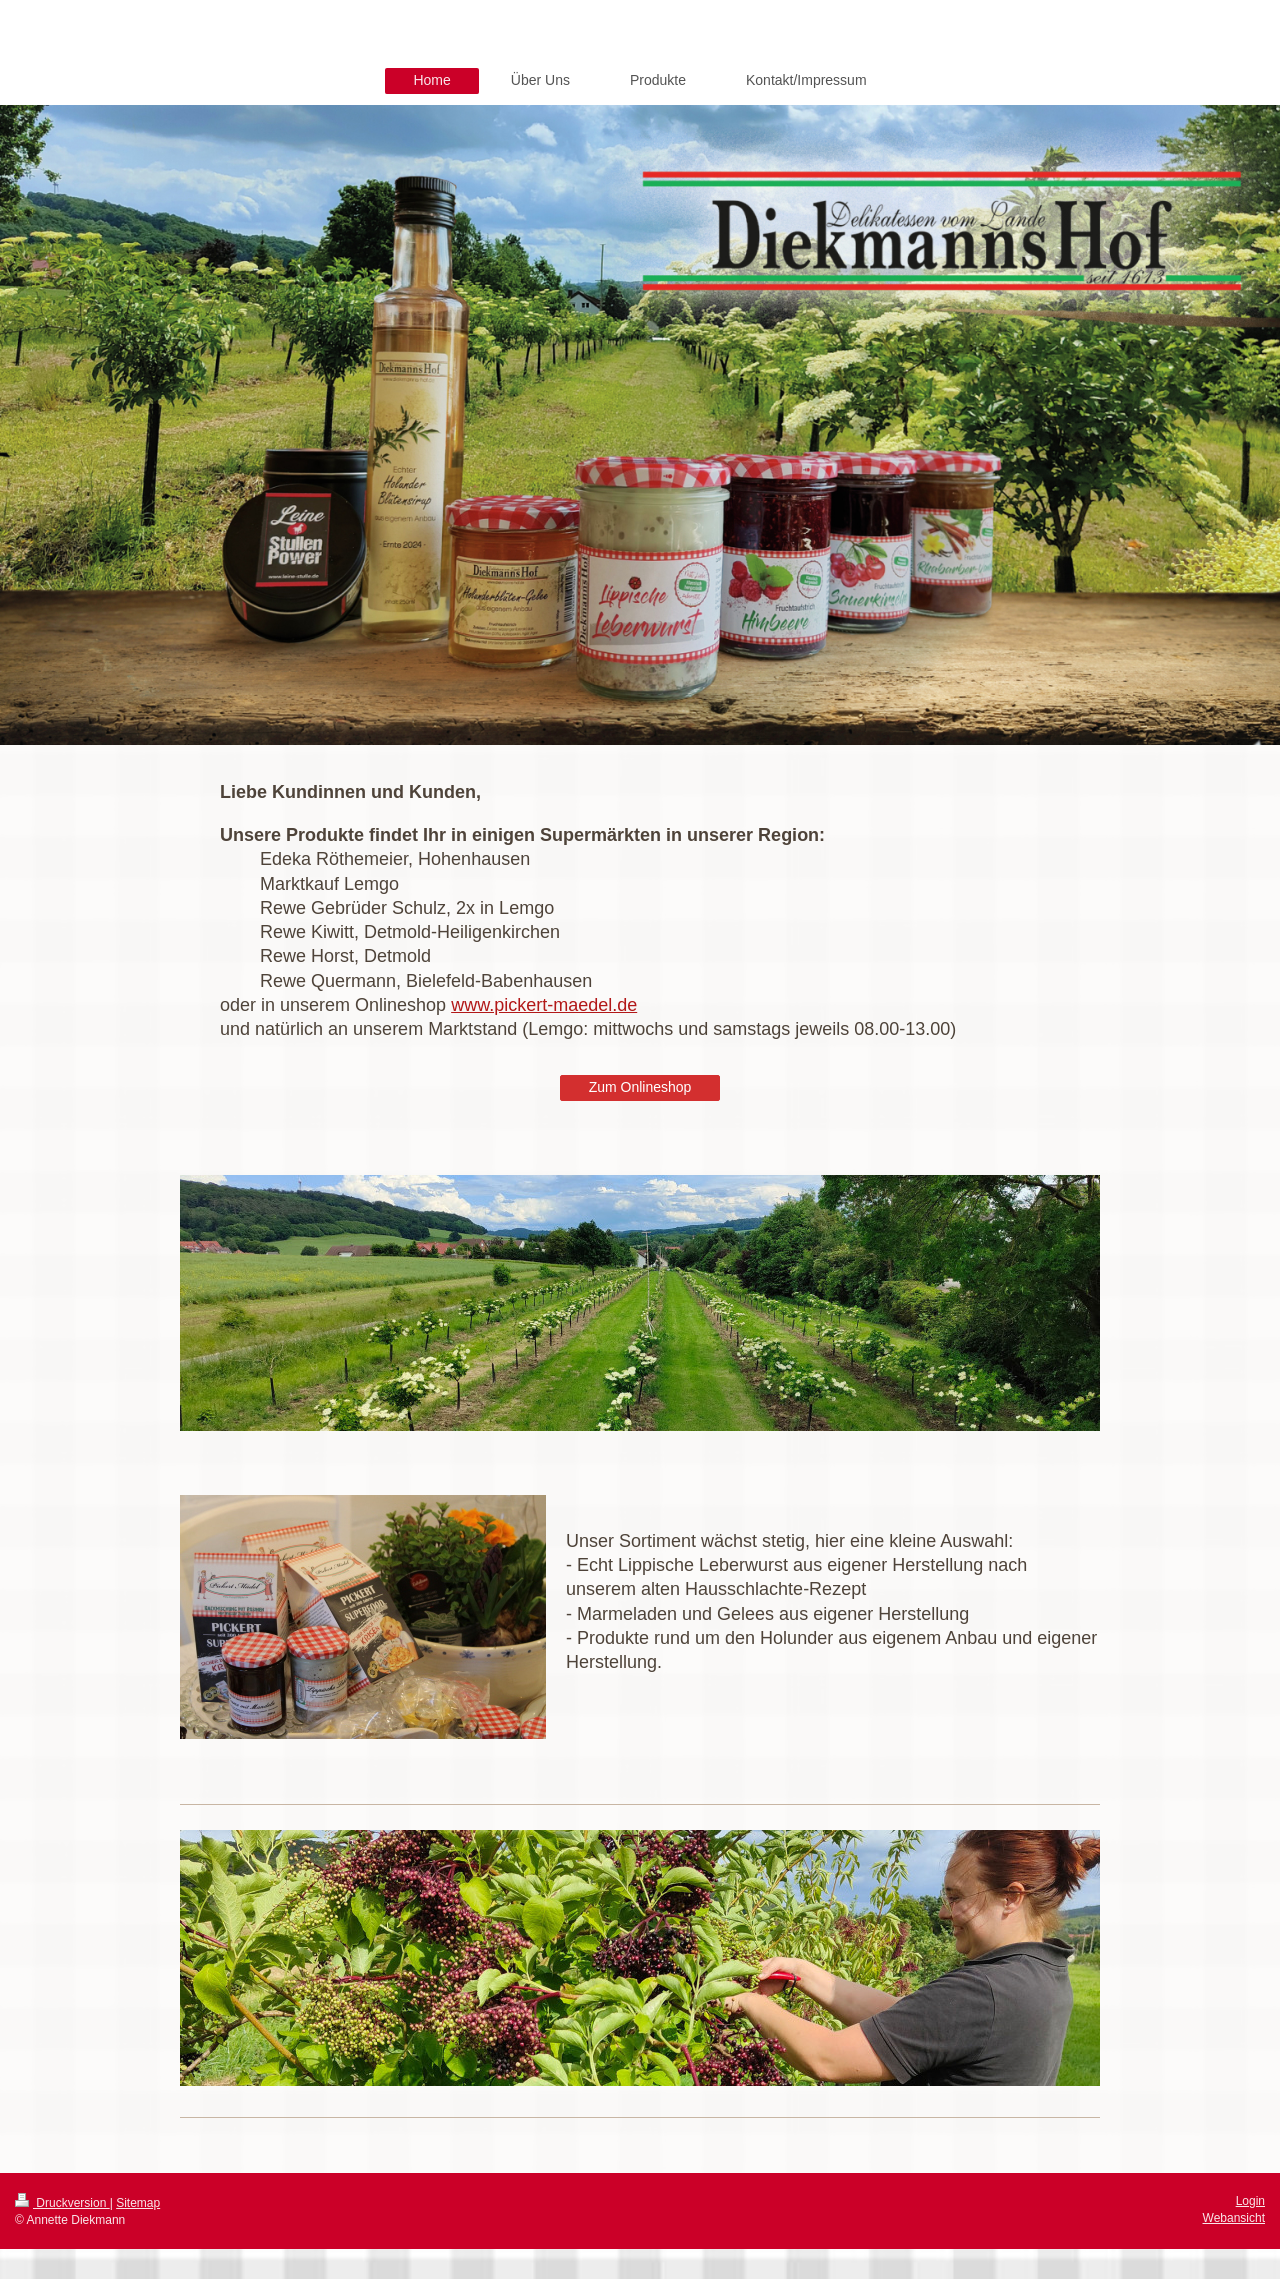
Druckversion (62, 2203)
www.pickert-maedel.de (544, 1005)
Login (1250, 2201)
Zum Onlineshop (640, 1087)
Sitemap (138, 2203)
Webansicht (1234, 2218)
